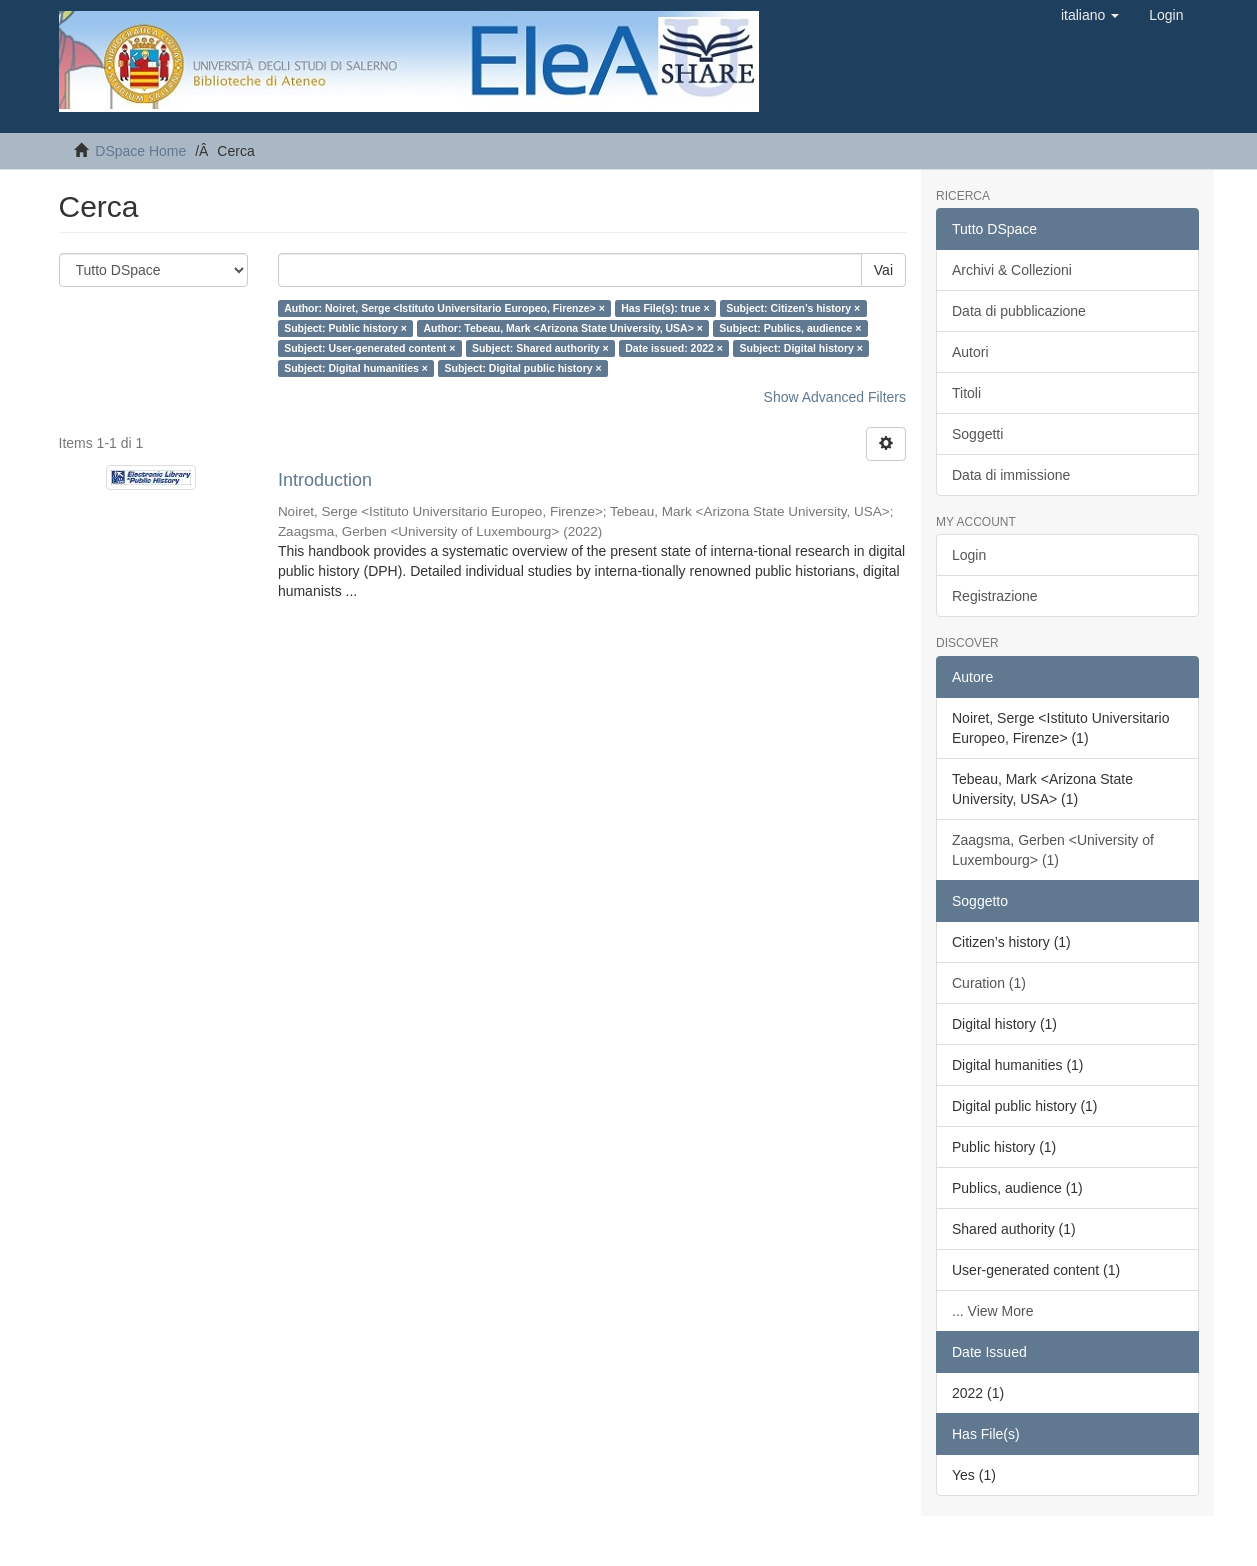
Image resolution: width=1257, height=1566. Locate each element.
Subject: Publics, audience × (790, 328)
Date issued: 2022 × (674, 348)
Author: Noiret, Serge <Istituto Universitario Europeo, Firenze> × (444, 308)
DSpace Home (140, 151)
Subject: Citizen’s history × (793, 308)
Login (969, 555)
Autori (970, 352)
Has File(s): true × (665, 308)
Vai (883, 270)
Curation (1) (989, 983)
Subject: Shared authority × (540, 348)
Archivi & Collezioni (1012, 270)
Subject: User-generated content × (369, 348)
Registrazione (995, 596)
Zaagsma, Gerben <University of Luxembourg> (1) (1053, 850)
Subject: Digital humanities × (356, 368)
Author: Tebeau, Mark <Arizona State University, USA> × (562, 328)
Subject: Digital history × (800, 348)
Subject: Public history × (345, 328)
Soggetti (977, 434)
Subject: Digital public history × (522, 368)
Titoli (966, 393)
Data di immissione (1011, 475)
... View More (992, 1311)
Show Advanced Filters (835, 397)
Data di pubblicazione (1019, 311)
